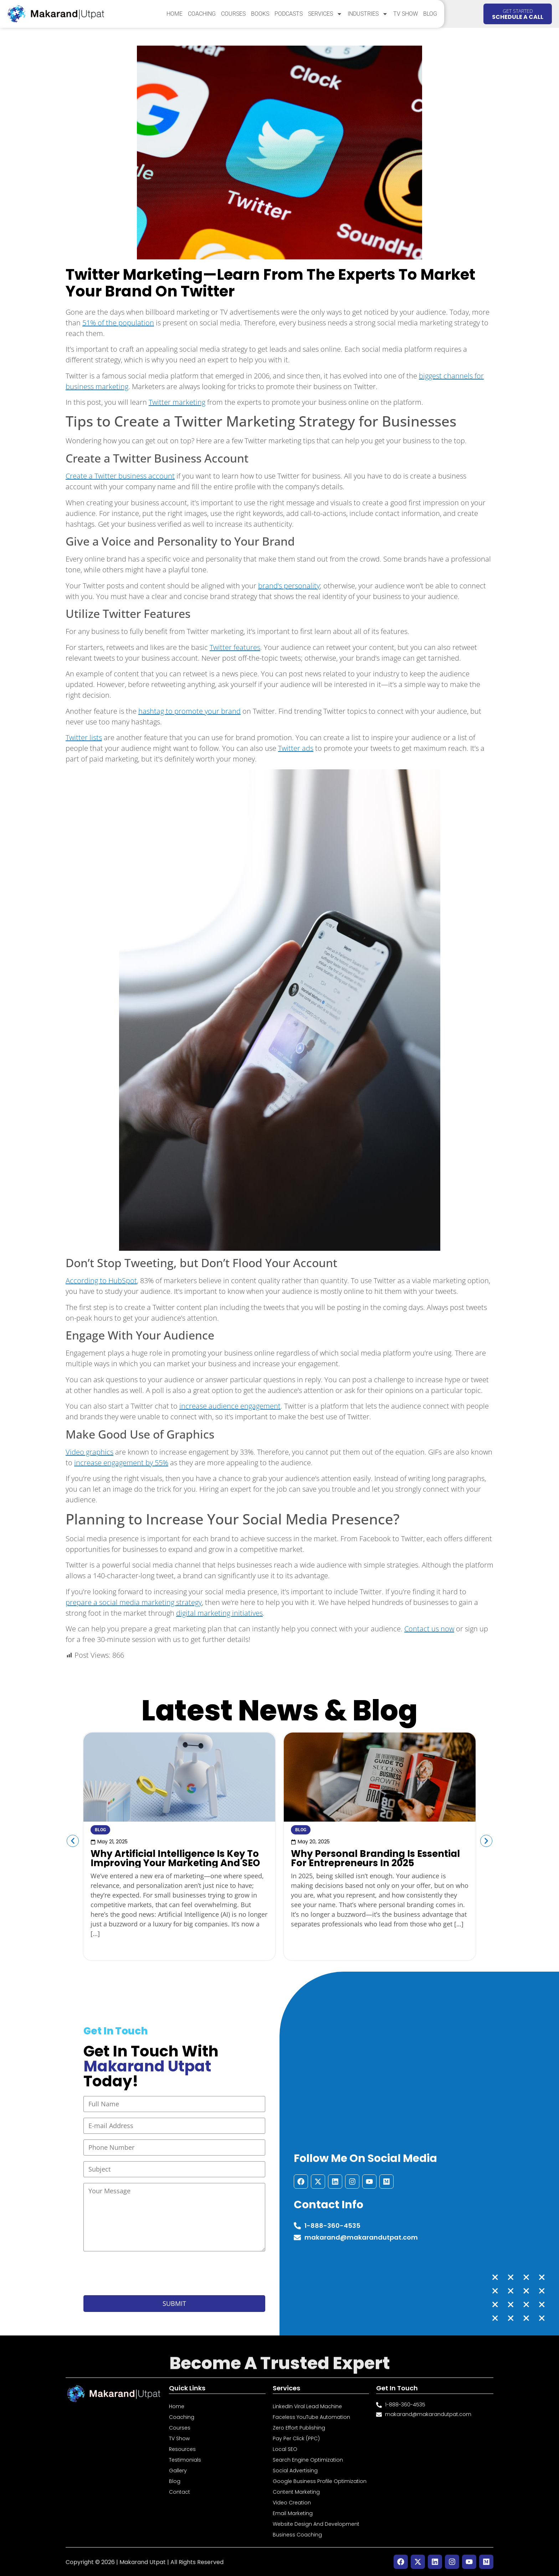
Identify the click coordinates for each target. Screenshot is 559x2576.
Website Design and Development (316, 2524)
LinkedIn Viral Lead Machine (307, 2406)
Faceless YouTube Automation (311, 2417)
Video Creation (292, 2502)
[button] (73, 1841)
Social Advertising (295, 2470)
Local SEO (285, 2449)
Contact (179, 2491)
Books (260, 13)
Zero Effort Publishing (299, 2427)
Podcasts (289, 13)
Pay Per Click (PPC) (296, 2438)
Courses (233, 13)
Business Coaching (297, 2534)
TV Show (405, 13)
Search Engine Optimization (308, 2459)
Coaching (202, 13)
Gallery (178, 2470)
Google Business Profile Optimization (319, 2481)
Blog (430, 13)
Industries (368, 13)
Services (325, 13)
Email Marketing (293, 2513)
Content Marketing (296, 2491)
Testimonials (185, 2459)
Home (174, 13)
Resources (182, 2449)
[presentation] (137, 2273)
